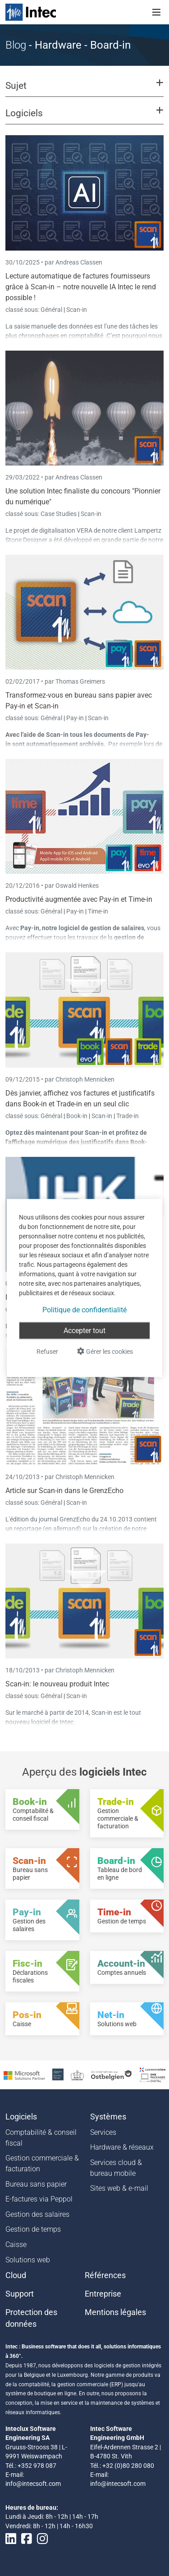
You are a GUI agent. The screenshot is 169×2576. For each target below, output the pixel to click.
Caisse (16, 2244)
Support (19, 2293)
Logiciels (21, 2116)
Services (103, 2132)
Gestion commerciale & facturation (42, 2163)
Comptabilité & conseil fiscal (41, 2137)
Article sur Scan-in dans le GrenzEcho (64, 1490)
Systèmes (108, 2116)
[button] (84, 89)
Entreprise (103, 2293)
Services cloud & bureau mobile (116, 2168)
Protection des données (31, 2318)
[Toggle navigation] (156, 12)
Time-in (98, 911)
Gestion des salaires (37, 2214)
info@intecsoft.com (33, 2483)
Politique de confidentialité (84, 1310)
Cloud (15, 2275)
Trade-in (127, 1115)
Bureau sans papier (36, 2184)
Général (52, 309)
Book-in (76, 1115)
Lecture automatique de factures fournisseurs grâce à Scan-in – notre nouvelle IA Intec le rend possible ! (80, 287)
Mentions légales (115, 2312)
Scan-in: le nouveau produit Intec (57, 1684)
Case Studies (59, 513)
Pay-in (75, 718)
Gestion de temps (33, 2229)
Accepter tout (84, 1330)
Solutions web (27, 2260)
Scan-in (76, 309)
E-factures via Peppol (39, 2199)
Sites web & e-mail (119, 2188)
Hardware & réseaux (122, 2147)
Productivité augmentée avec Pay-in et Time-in (78, 899)
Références (105, 2275)
